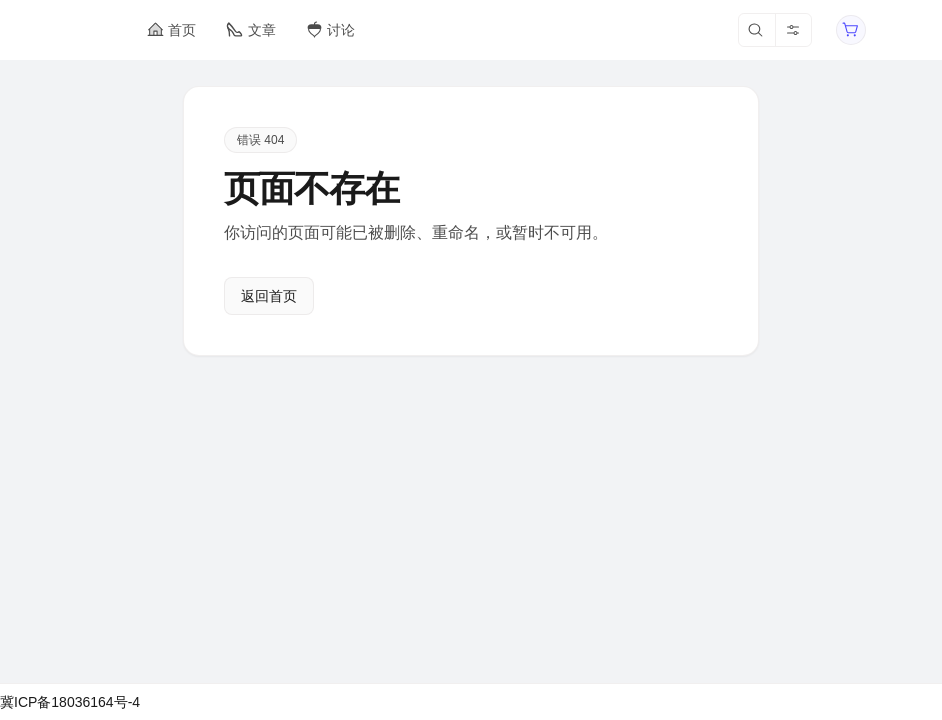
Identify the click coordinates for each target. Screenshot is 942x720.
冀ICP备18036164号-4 (70, 702)
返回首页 (269, 296)
